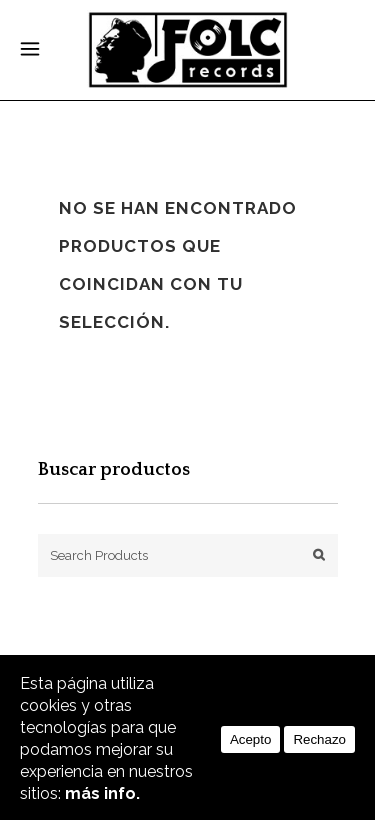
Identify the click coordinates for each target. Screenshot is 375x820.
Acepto (251, 739)
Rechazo (319, 739)
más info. (102, 793)
